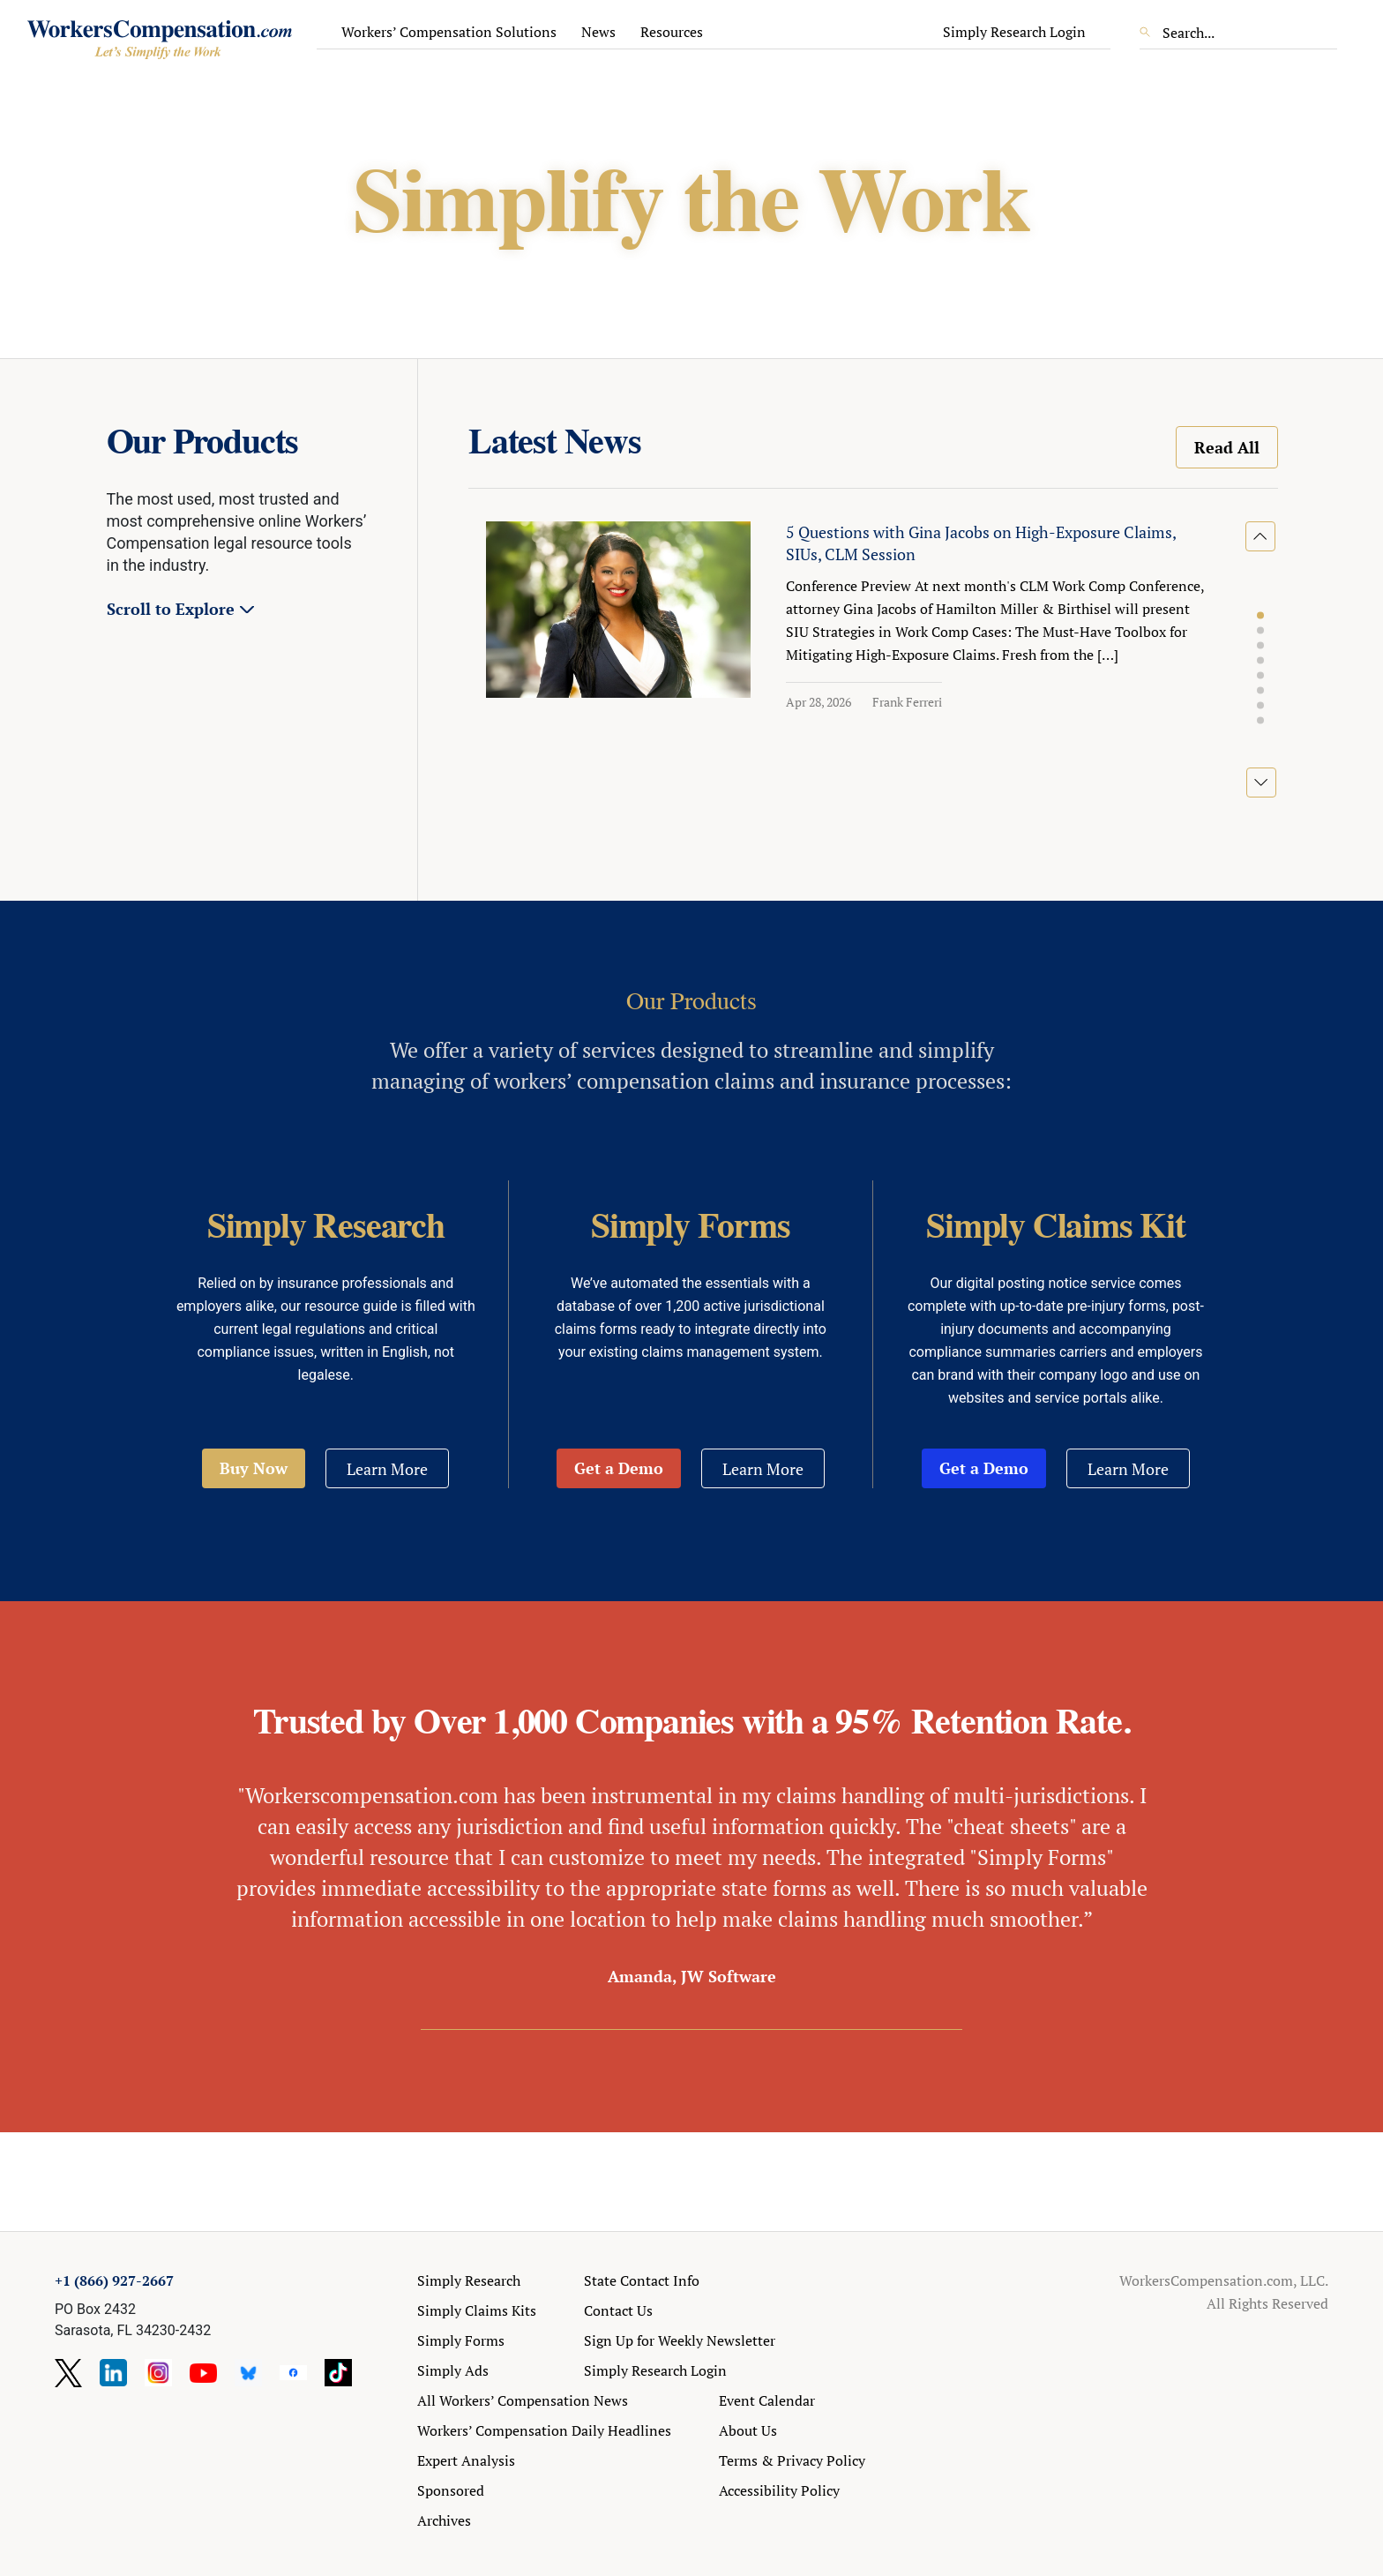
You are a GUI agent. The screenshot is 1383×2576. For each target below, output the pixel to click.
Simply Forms (461, 2340)
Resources (671, 31)
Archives (444, 2520)
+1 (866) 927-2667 (114, 2280)
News (598, 31)
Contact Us (618, 2310)
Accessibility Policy (779, 2490)
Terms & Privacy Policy (792, 2460)
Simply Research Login (1014, 31)
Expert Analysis (466, 2460)
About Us (748, 2430)
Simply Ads (453, 2370)
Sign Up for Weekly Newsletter (679, 2340)
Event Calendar (767, 2400)
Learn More (387, 1468)
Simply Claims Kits (476, 2310)
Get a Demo (618, 1468)
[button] (1260, 615)
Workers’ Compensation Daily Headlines (544, 2430)
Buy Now (254, 1468)
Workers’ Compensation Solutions (449, 31)
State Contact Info (641, 2280)
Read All (1227, 447)
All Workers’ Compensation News (522, 2400)
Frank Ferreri (907, 701)
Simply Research (468, 2280)
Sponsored (450, 2490)
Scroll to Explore (171, 608)
